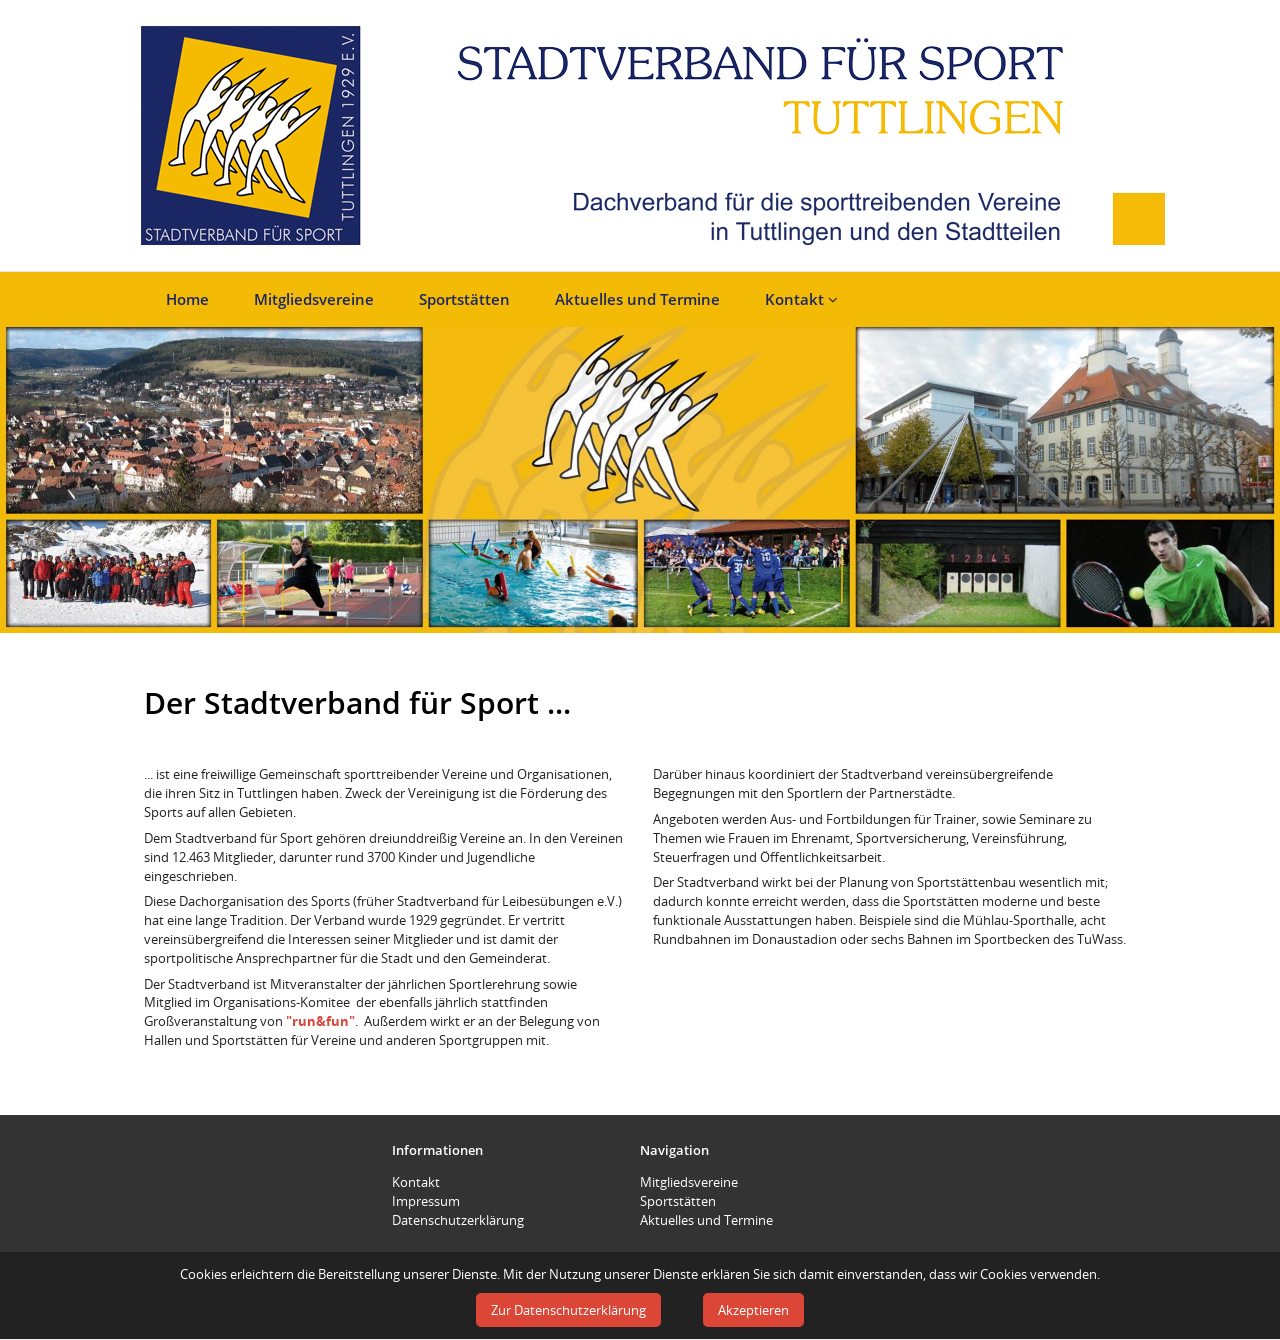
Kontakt (801, 299)
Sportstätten (464, 299)
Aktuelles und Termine (637, 299)
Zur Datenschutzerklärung (568, 1310)
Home (187, 299)
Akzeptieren (753, 1310)
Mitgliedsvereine (314, 299)
